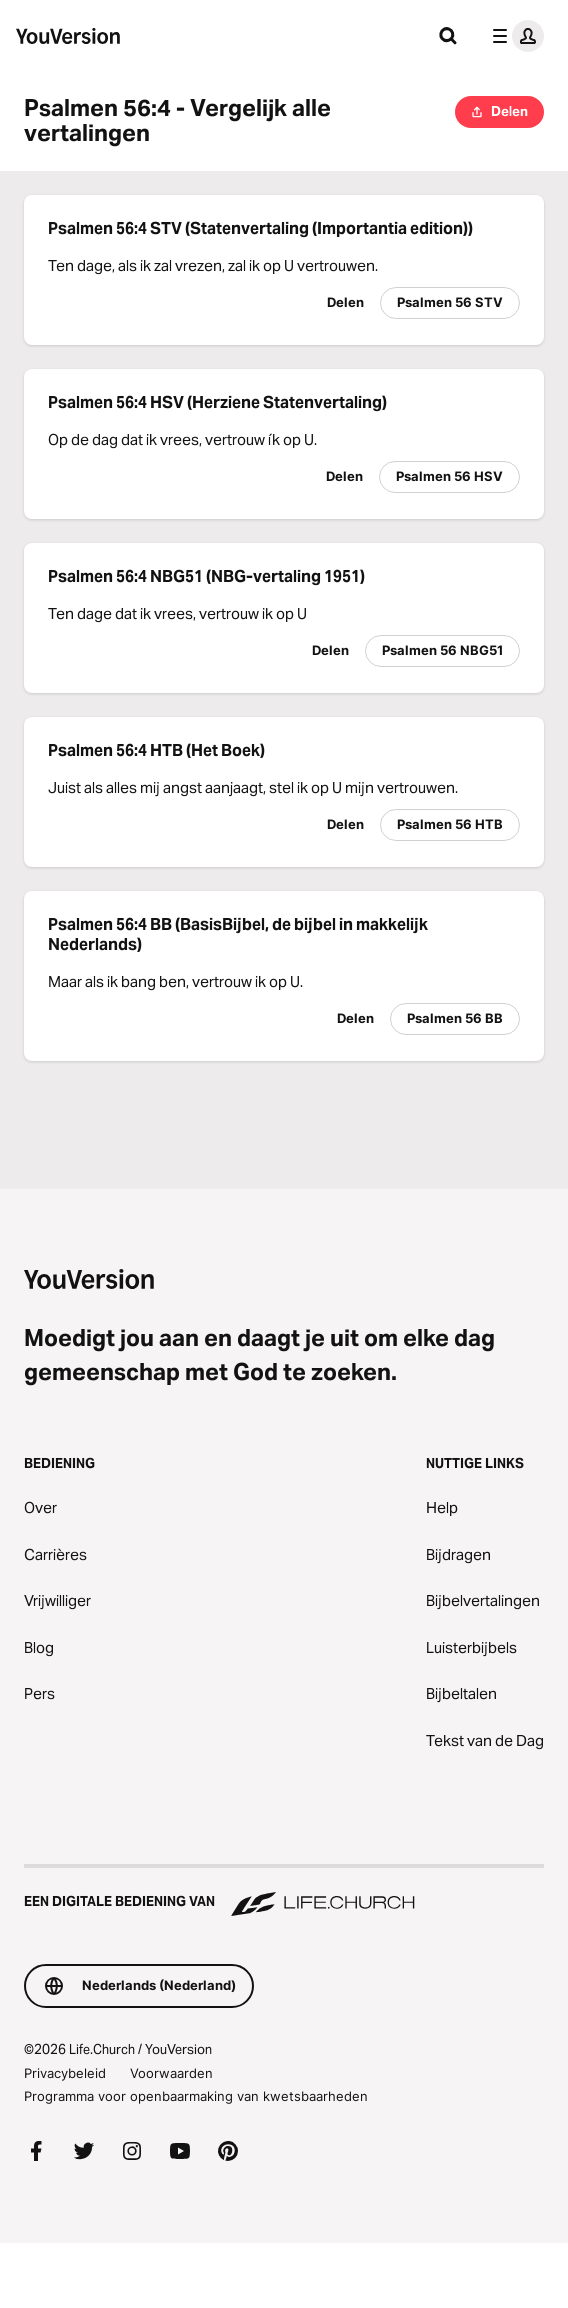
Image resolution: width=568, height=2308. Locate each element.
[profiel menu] (514, 36)
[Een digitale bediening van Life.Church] (284, 1892)
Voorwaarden (171, 2073)
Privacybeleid (65, 2073)
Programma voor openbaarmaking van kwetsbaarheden (196, 2096)
